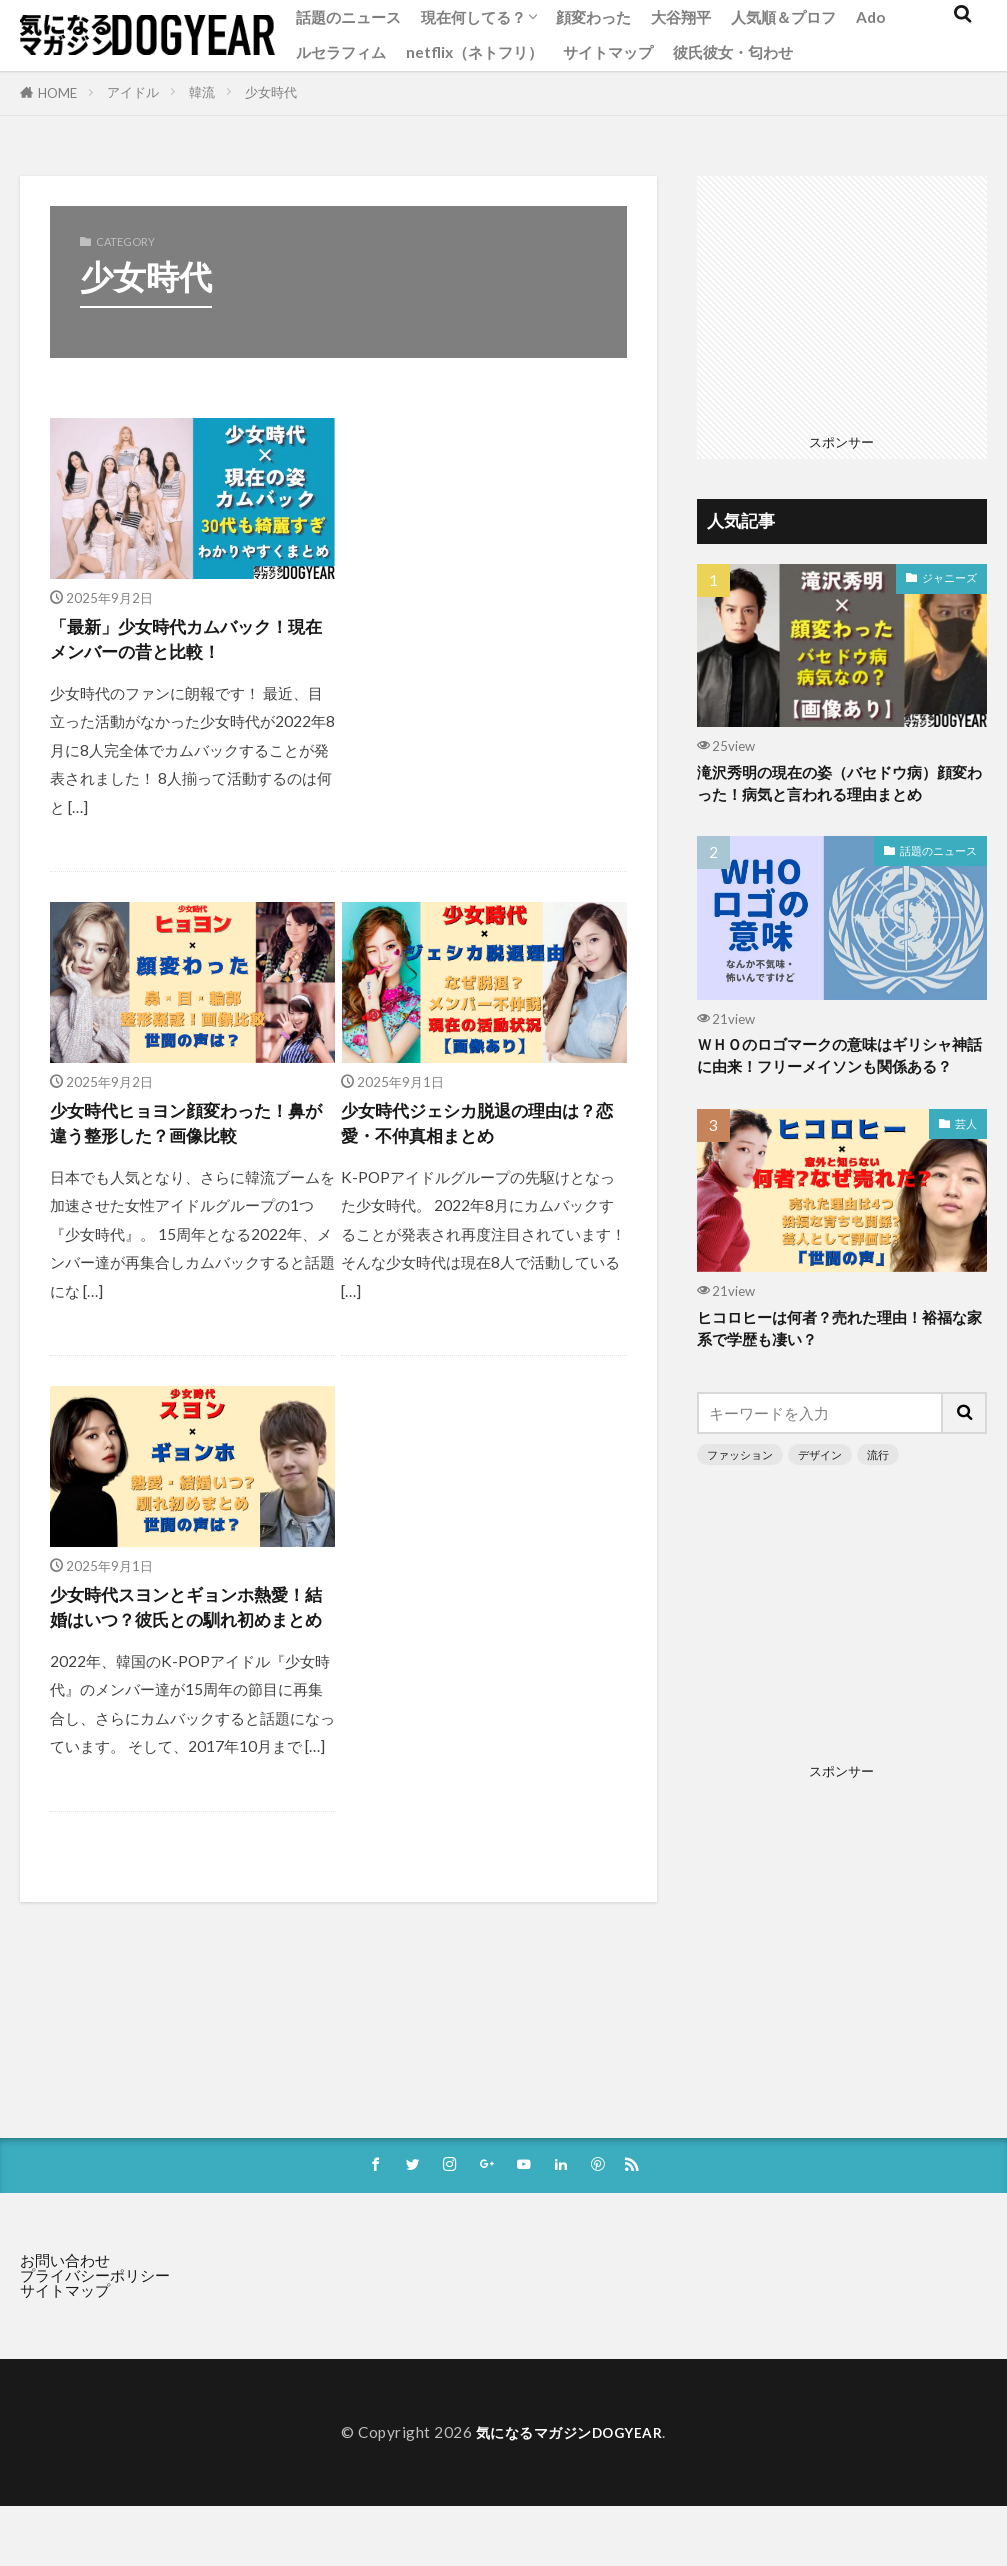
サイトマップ (608, 52)
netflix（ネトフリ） (474, 52)
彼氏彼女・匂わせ (733, 52)
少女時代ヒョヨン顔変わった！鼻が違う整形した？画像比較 (190, 1134)
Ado (870, 17)
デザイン (820, 1493)
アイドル (133, 92)
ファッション (740, 1493)
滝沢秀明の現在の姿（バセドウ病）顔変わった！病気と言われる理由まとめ (841, 786)
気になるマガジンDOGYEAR (569, 2473)
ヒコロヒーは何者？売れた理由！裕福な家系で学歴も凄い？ (841, 1365)
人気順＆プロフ (783, 17)
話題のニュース (348, 17)
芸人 (966, 1157)
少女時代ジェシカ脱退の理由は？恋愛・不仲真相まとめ (471, 1134)
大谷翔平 (681, 17)
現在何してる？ (473, 17)
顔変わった (593, 17)
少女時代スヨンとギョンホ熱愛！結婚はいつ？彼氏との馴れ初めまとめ (190, 1639)
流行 (878, 1493)
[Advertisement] (482, 608)
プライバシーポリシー (95, 2316)
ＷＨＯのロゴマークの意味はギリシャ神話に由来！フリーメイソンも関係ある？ (841, 1076)
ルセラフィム (341, 52)
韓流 (202, 92)
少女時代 (271, 92)
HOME (57, 93)
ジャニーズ (949, 577)
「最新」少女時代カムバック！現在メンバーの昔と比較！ (190, 643)
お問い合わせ (65, 2301)
